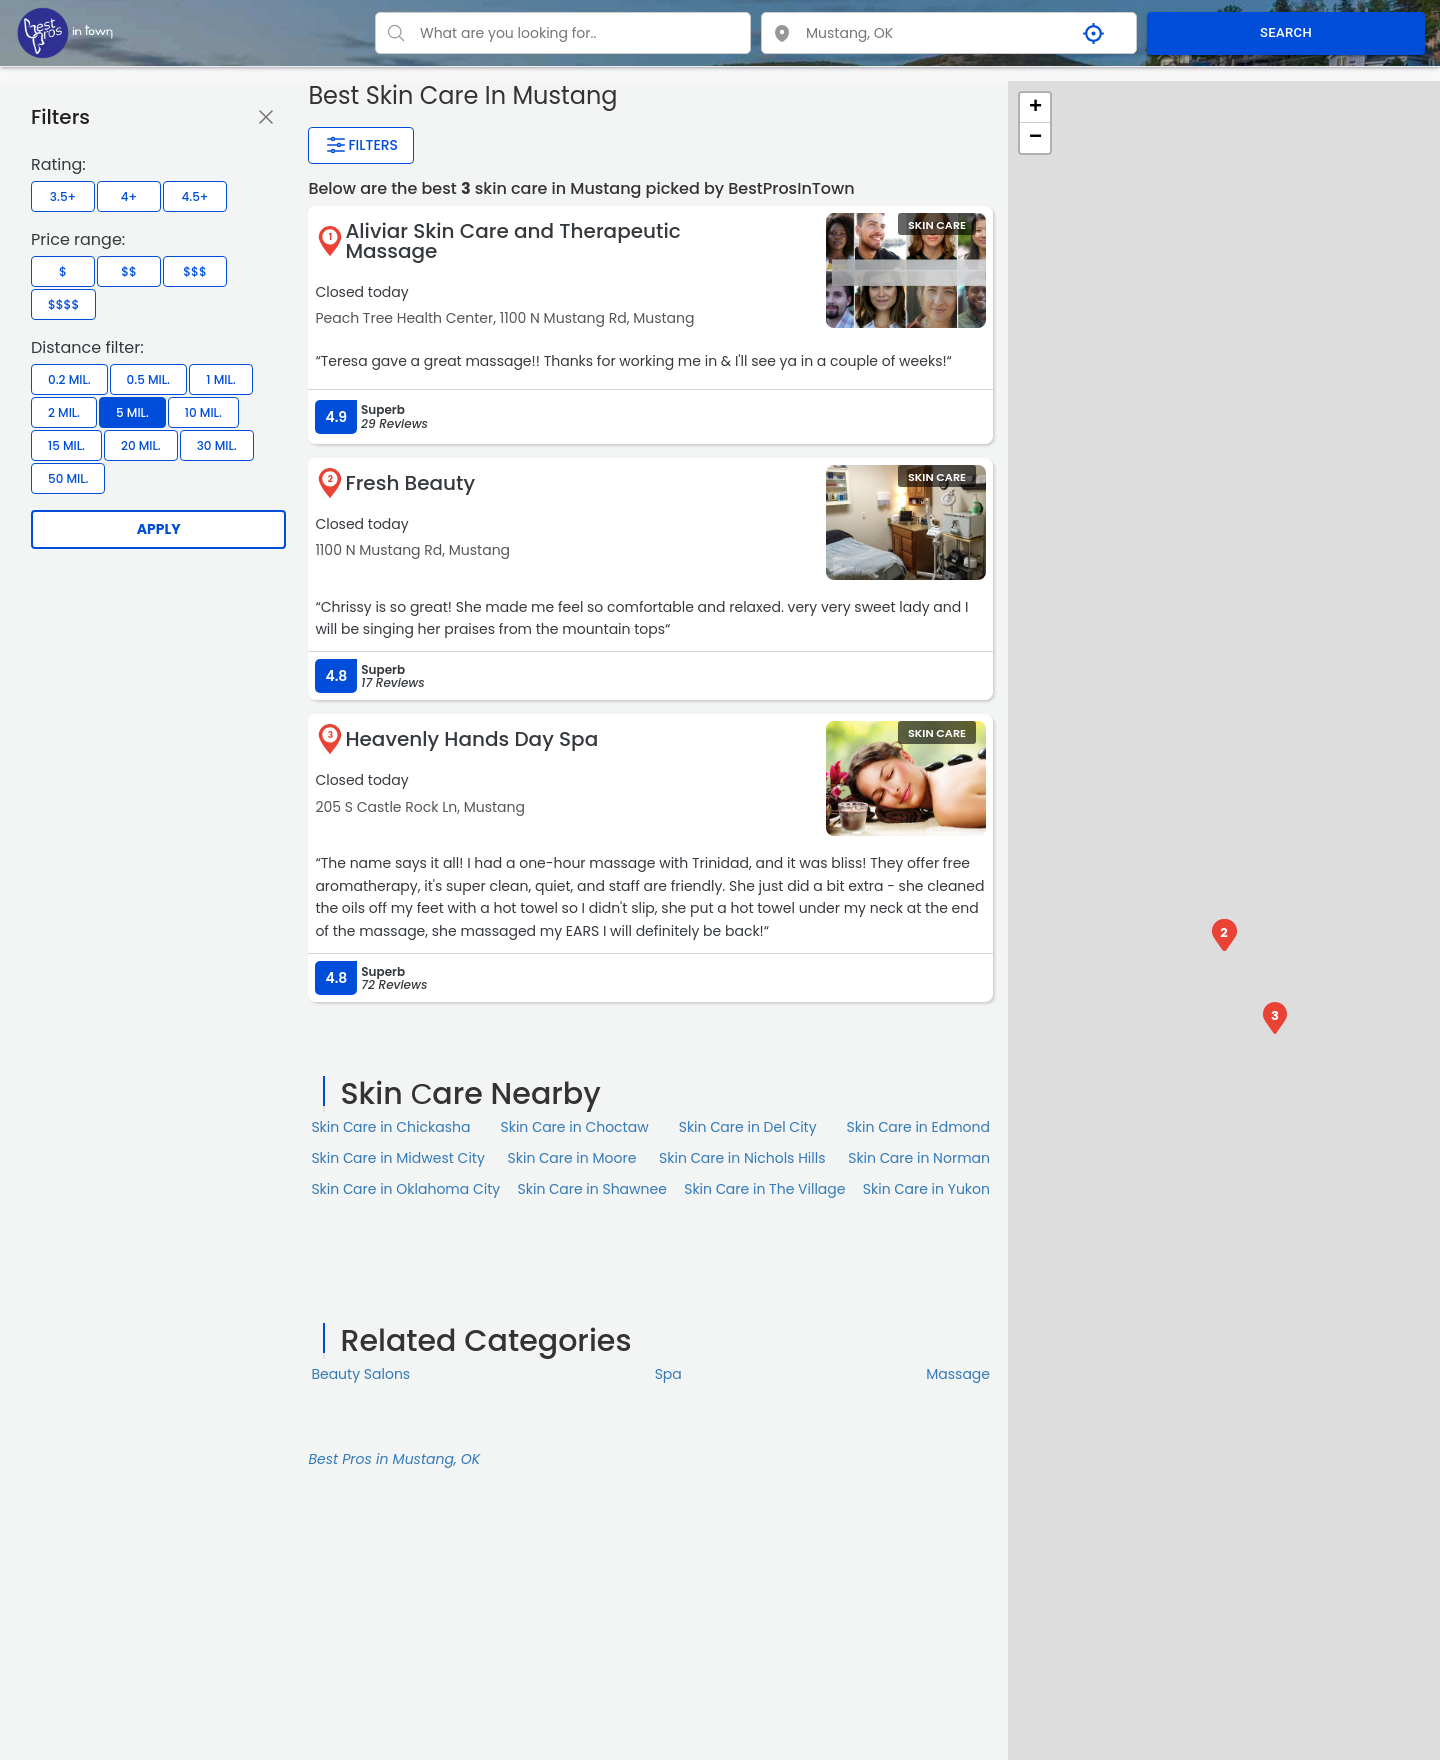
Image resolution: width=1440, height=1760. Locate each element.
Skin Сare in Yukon (926, 1189)
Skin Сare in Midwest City (397, 1158)
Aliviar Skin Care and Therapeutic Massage (512, 241)
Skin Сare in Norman (919, 1158)
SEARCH (1286, 32)
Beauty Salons (360, 1374)
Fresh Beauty (410, 483)
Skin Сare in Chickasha (390, 1127)
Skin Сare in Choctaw (574, 1127)
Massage (958, 1374)
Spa (668, 1374)
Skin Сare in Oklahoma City (405, 1189)
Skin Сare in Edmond (918, 1127)
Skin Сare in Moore (572, 1158)
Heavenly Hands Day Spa (471, 739)
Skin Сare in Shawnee (592, 1189)
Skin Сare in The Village (764, 1189)
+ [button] (1035, 108)
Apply (159, 529)
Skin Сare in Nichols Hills (742, 1158)
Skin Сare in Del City (748, 1127)
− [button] (1035, 138)
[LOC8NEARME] (65, 32)
